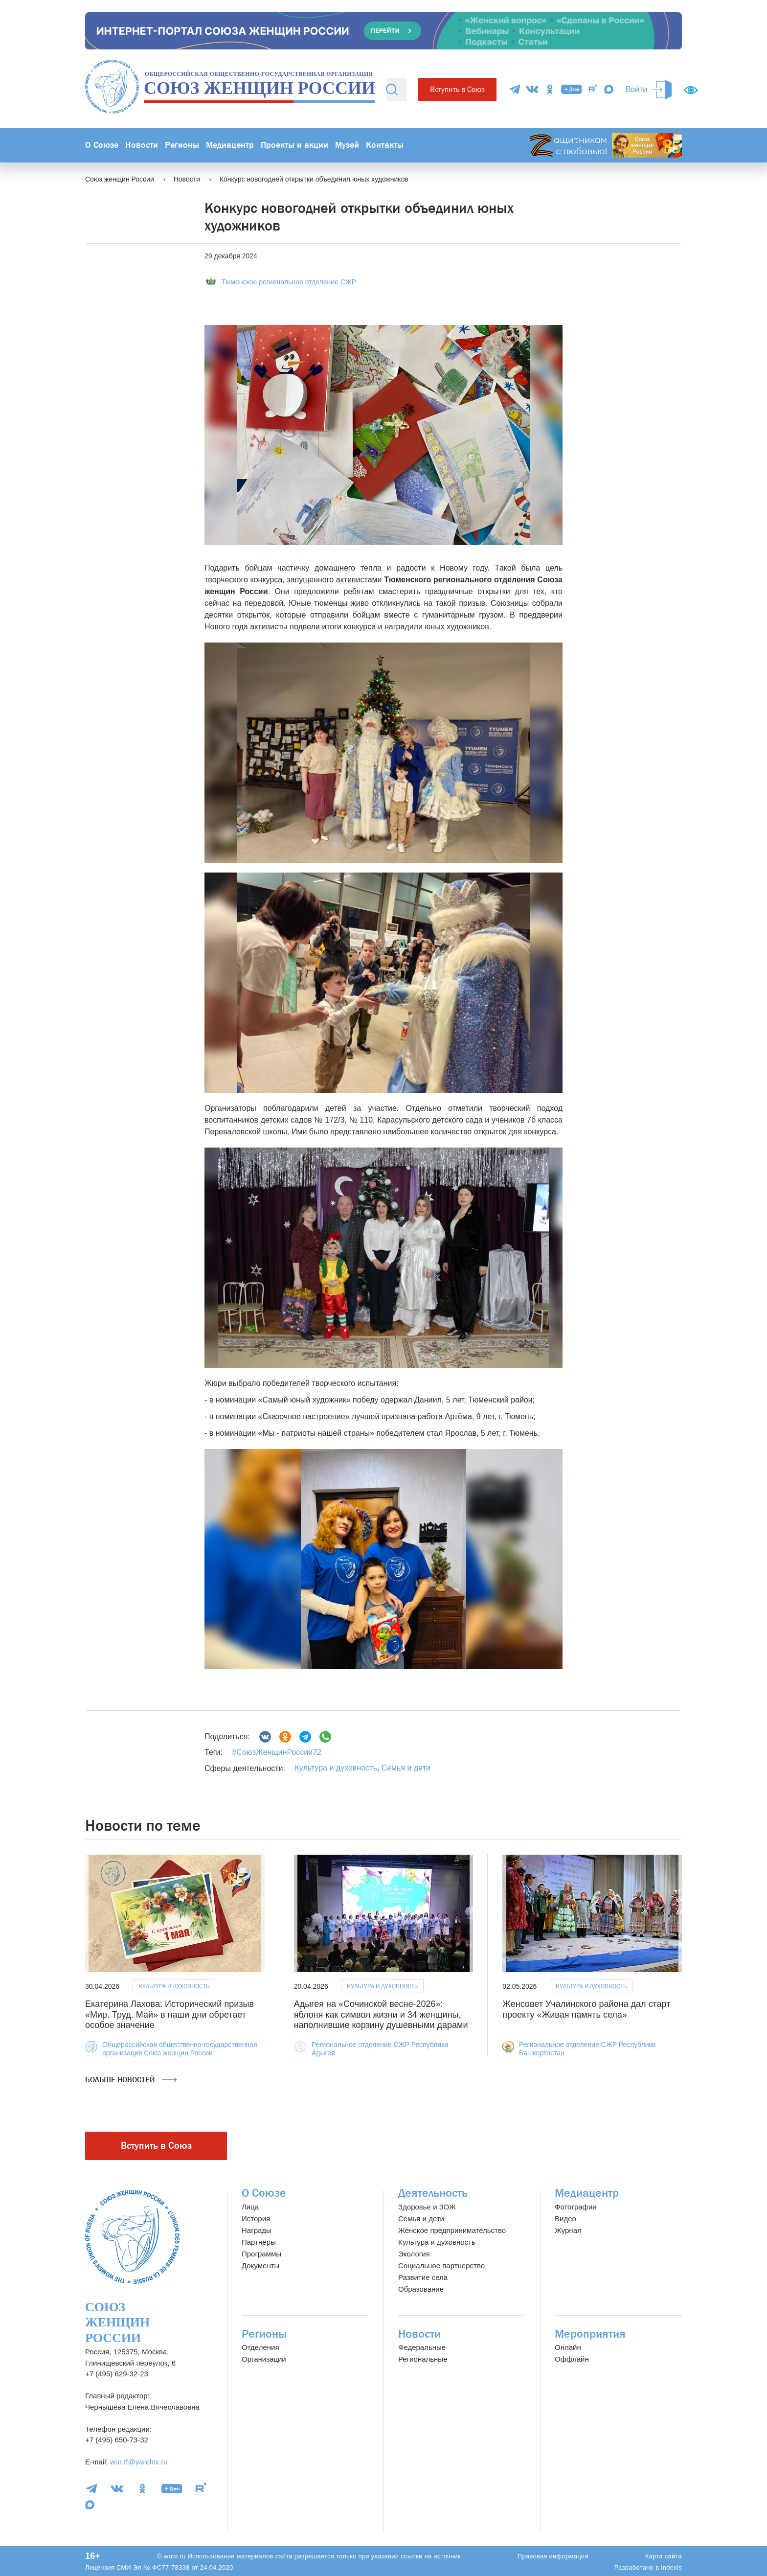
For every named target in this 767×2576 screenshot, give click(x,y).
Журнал (568, 2230)
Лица (250, 2207)
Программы (261, 2254)
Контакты (385, 145)
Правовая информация (553, 2556)
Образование (421, 2289)
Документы (260, 2265)
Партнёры (259, 2242)
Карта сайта (663, 2556)
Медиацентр (230, 145)
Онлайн (568, 2347)
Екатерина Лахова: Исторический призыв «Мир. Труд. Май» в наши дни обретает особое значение (169, 2014)
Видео (565, 2218)
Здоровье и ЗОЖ (427, 2207)
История (256, 2218)
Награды (256, 2230)
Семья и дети (406, 1768)
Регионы (182, 145)
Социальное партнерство (441, 2265)
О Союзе (101, 145)
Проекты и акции (294, 145)
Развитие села (423, 2277)
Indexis (671, 2567)
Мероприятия (590, 2334)
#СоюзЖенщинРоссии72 (276, 1752)
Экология (414, 2254)
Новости (141, 145)
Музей (347, 145)
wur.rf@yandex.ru (139, 2462)
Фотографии (576, 2207)
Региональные (422, 2359)
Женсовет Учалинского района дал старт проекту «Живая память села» (586, 2009)
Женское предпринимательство (452, 2230)
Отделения (260, 2347)
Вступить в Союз (457, 89)
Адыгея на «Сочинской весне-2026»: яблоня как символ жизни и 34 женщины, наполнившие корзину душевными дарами (381, 2014)
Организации (264, 2359)
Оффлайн (572, 2359)
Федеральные (422, 2347)
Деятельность (433, 2193)
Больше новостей (131, 2079)
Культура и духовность (335, 1768)
